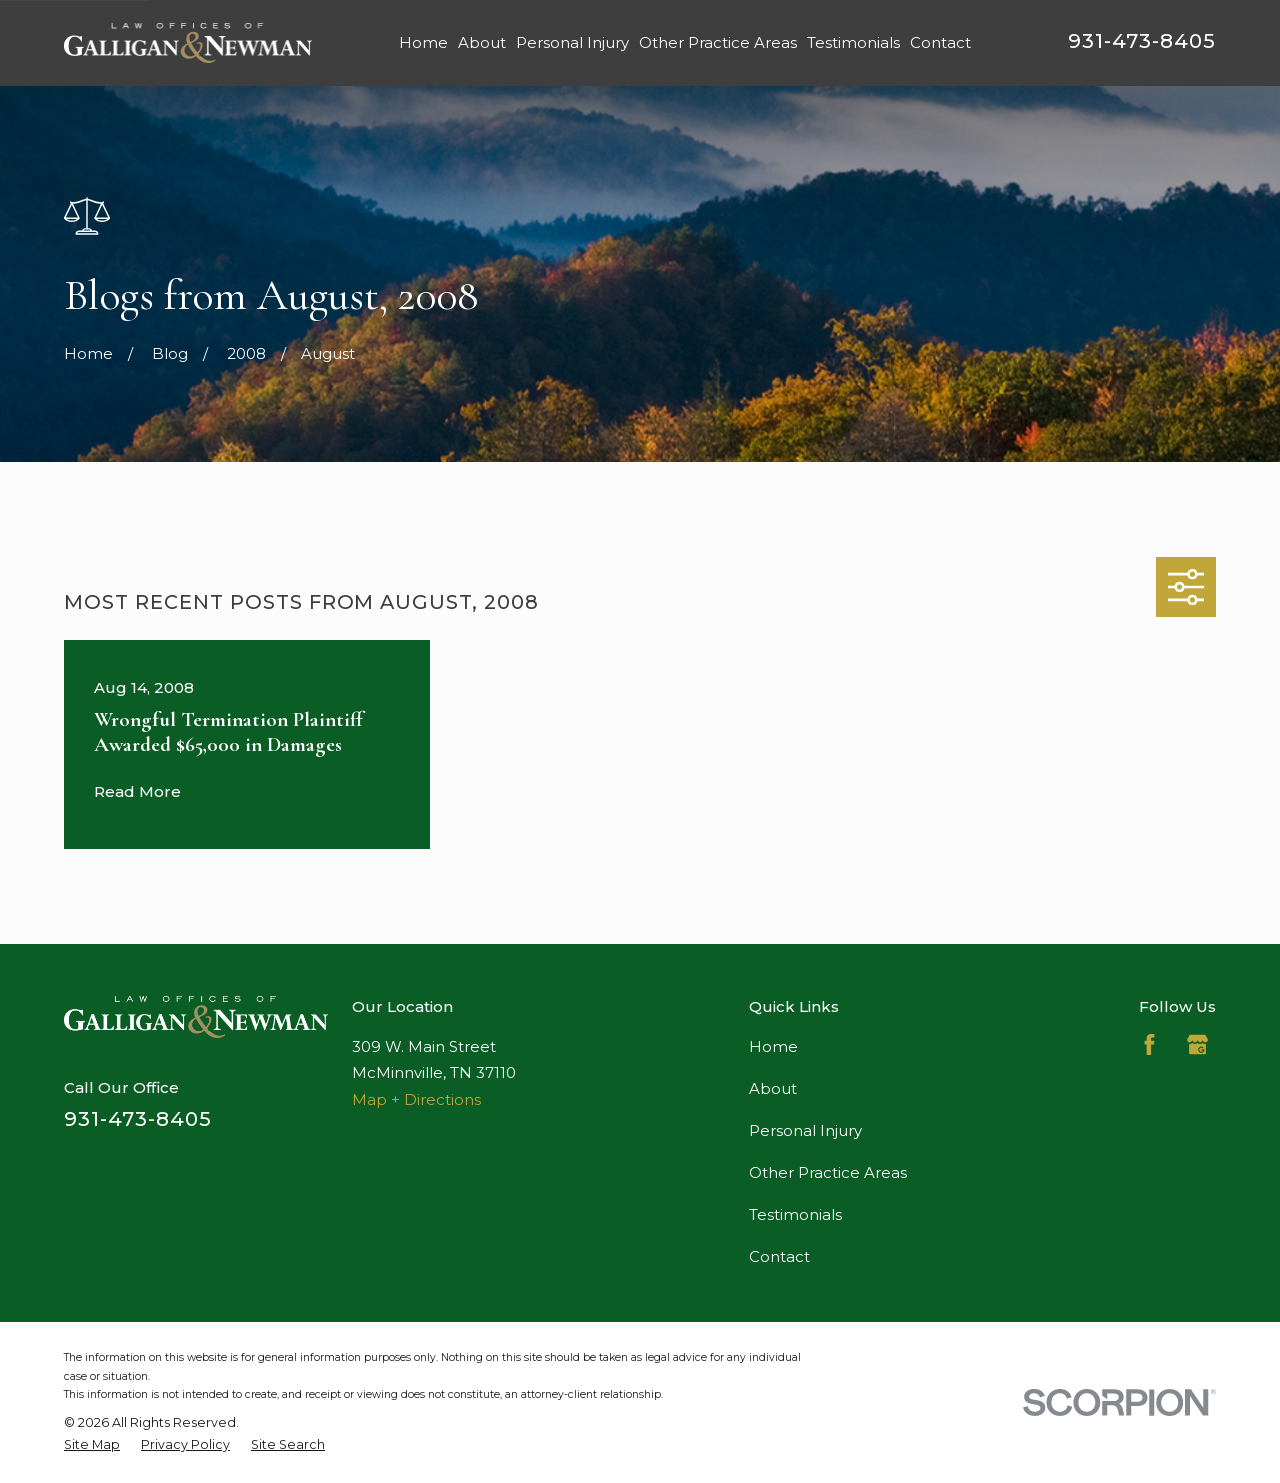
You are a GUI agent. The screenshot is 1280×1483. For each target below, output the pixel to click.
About (773, 1088)
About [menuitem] (482, 42)
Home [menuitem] (423, 42)
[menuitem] (92, 1445)
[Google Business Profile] (1197, 1044)
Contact (779, 1256)
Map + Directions (416, 1099)
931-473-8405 (1142, 41)
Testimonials (795, 1214)
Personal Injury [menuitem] (572, 42)
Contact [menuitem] (940, 42)
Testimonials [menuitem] (853, 42)
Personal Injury (805, 1130)
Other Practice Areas (828, 1172)
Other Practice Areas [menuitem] (718, 42)
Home (773, 1046)
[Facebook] (1149, 1044)
